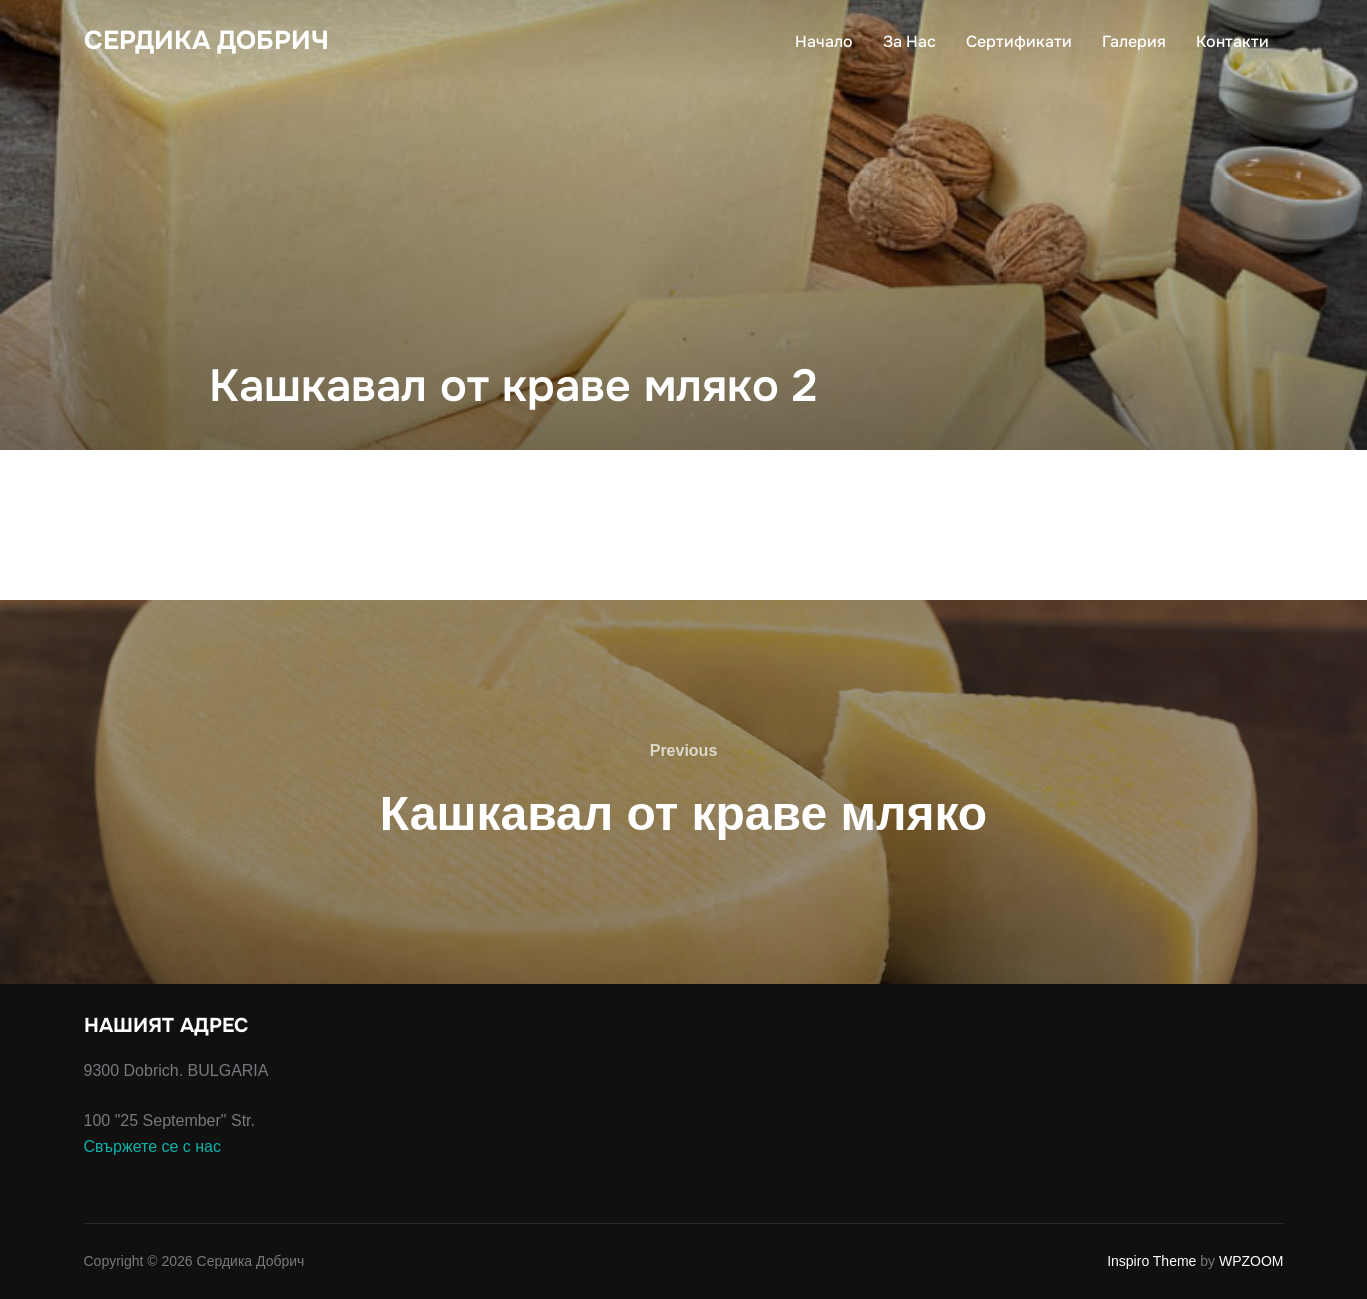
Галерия (1134, 41)
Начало (824, 41)
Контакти (1232, 41)
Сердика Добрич (206, 40)
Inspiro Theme (1151, 1261)
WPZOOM (1251, 1261)
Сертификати (1019, 41)
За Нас (909, 41)
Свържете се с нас (153, 1146)
